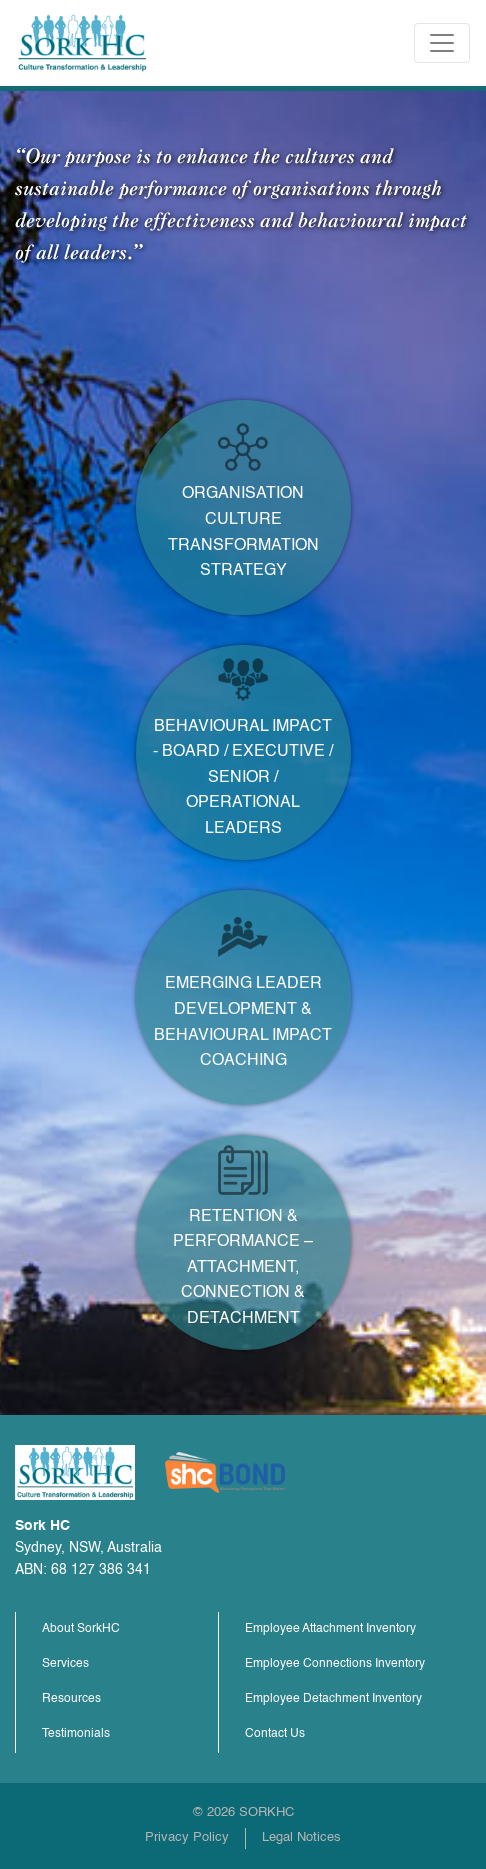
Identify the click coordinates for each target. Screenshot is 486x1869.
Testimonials (76, 1734)
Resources (71, 1699)
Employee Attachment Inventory (330, 1629)
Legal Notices (301, 1837)
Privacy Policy (187, 1837)
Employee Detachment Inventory (333, 1699)
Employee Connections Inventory (335, 1664)
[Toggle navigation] (442, 43)
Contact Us (275, 1734)
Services (65, 1664)
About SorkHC (81, 1629)
